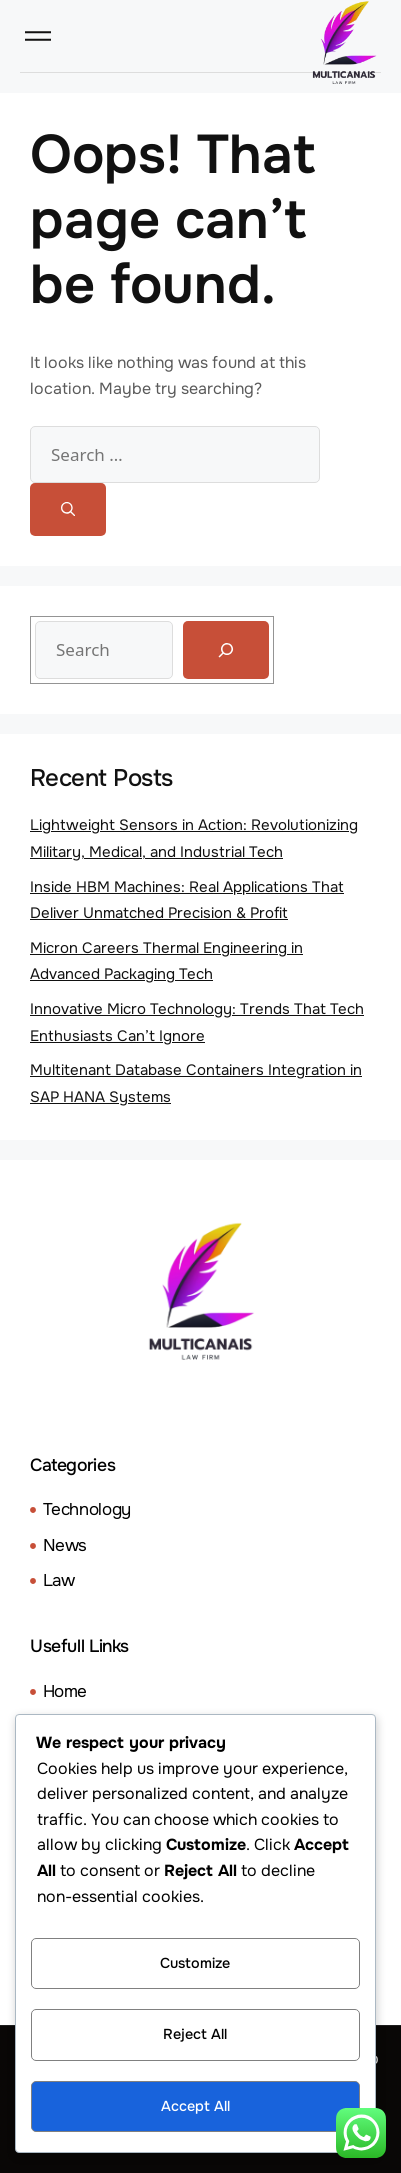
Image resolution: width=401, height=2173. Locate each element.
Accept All (195, 2106)
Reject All (195, 2034)
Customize (195, 1963)
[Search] (68, 509)
